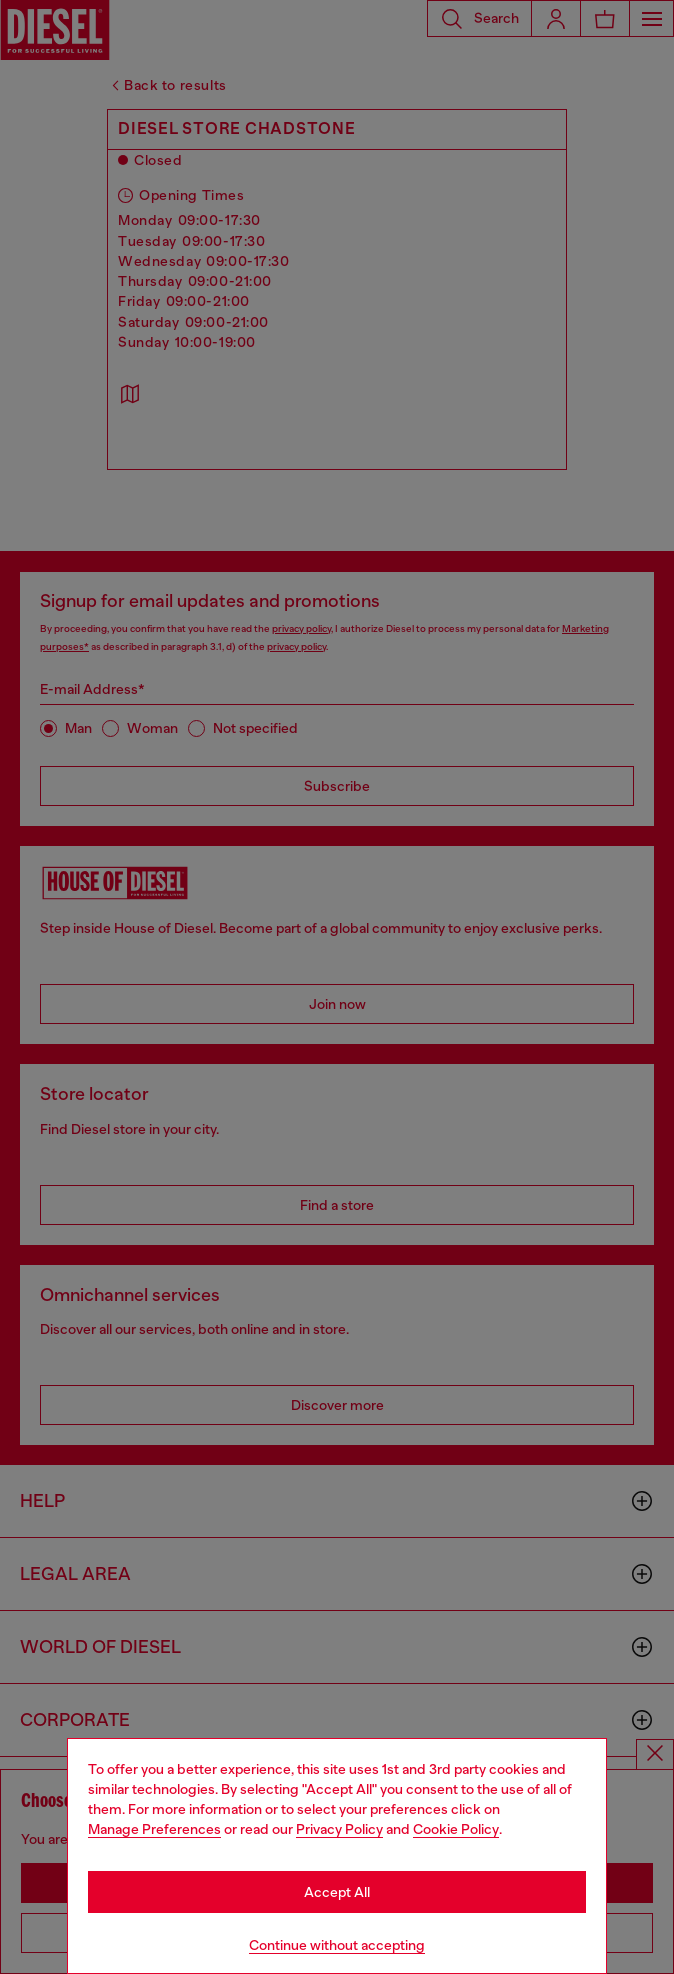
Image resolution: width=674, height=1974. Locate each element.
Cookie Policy (456, 1829)
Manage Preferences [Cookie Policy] (154, 1829)
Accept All (337, 1892)
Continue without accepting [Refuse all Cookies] (337, 1945)
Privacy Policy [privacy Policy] (339, 1829)
